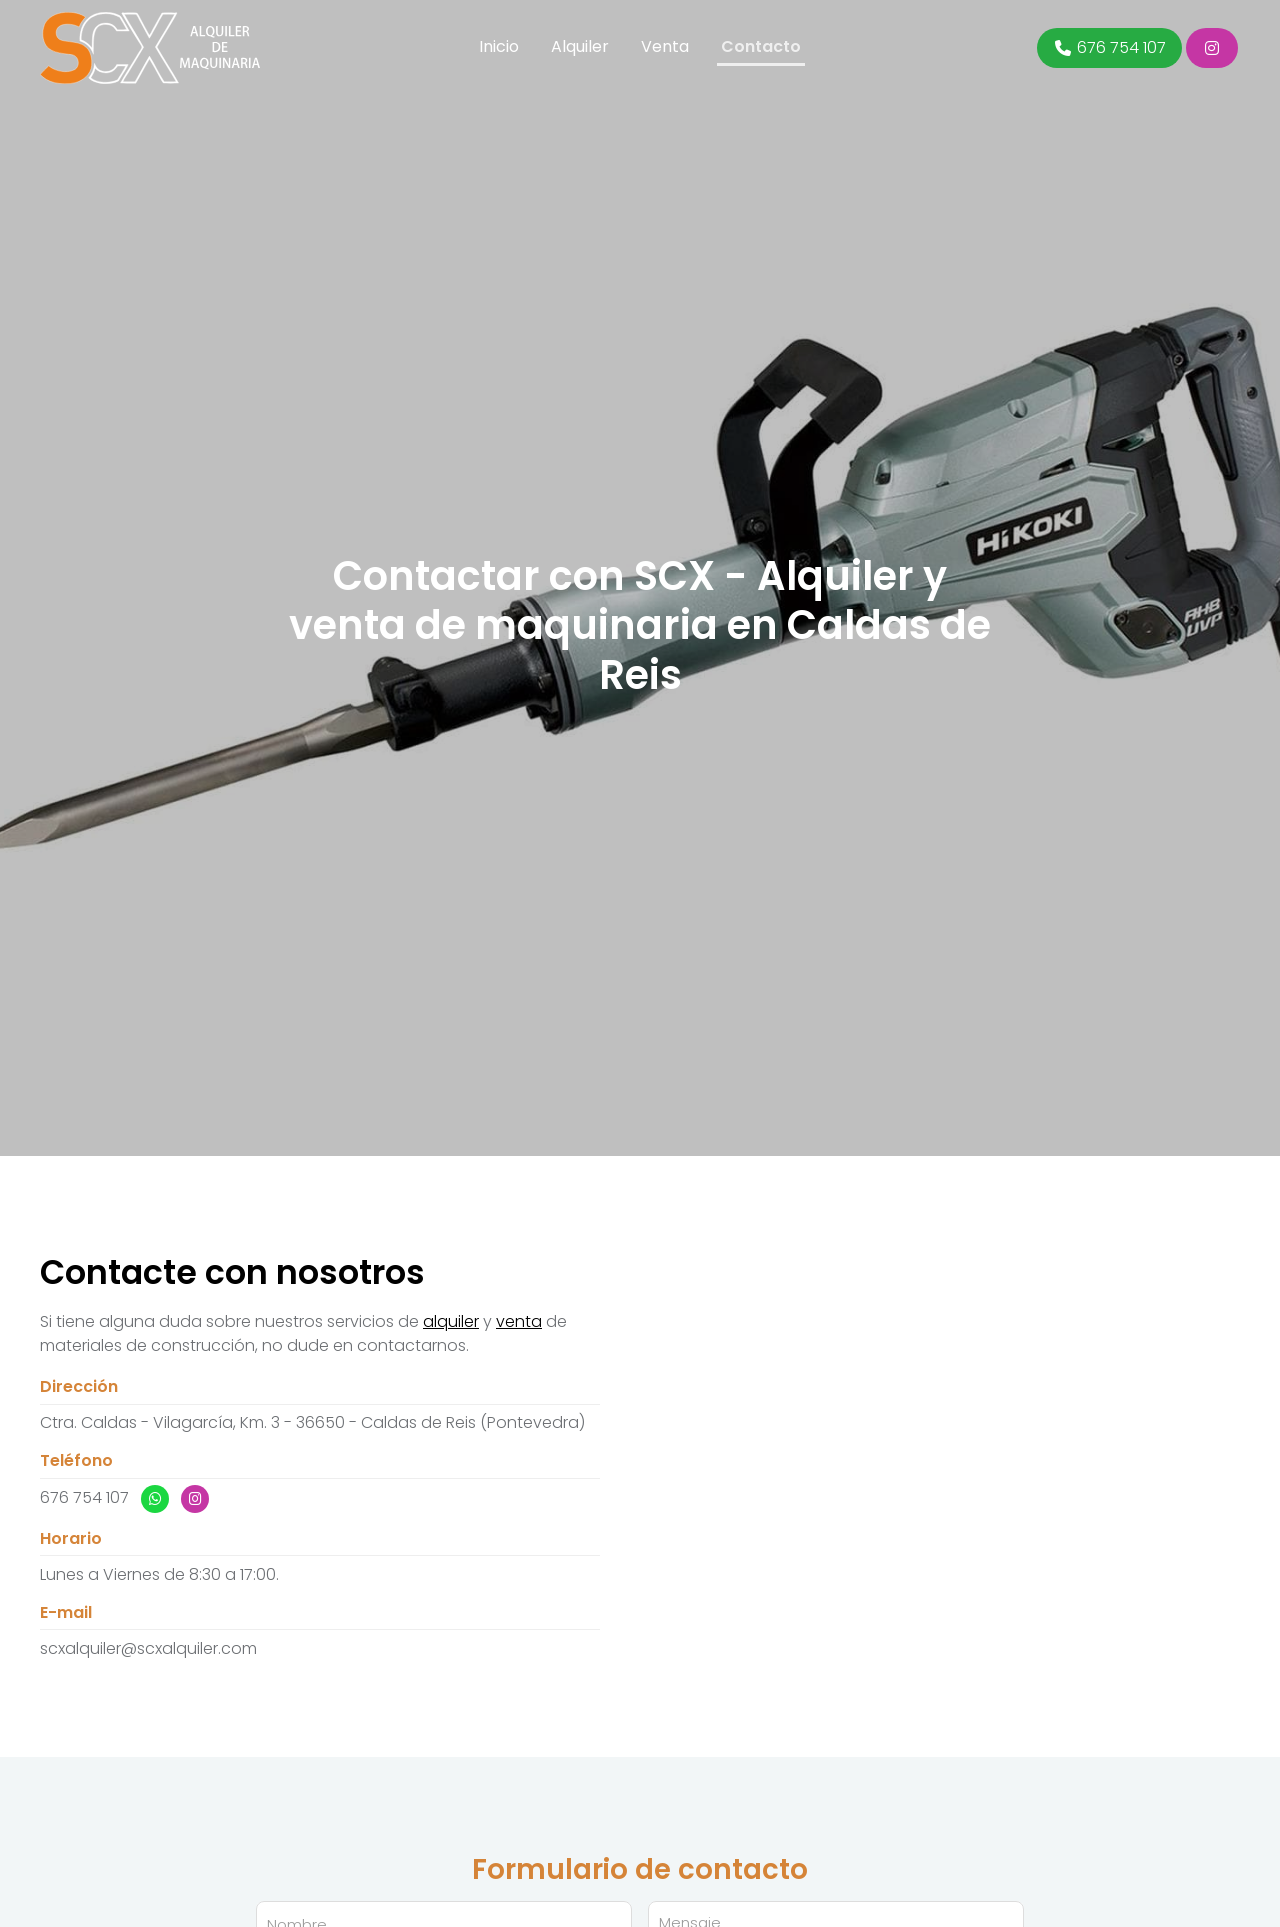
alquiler (451, 1321)
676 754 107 (84, 1497)
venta (519, 1321)
